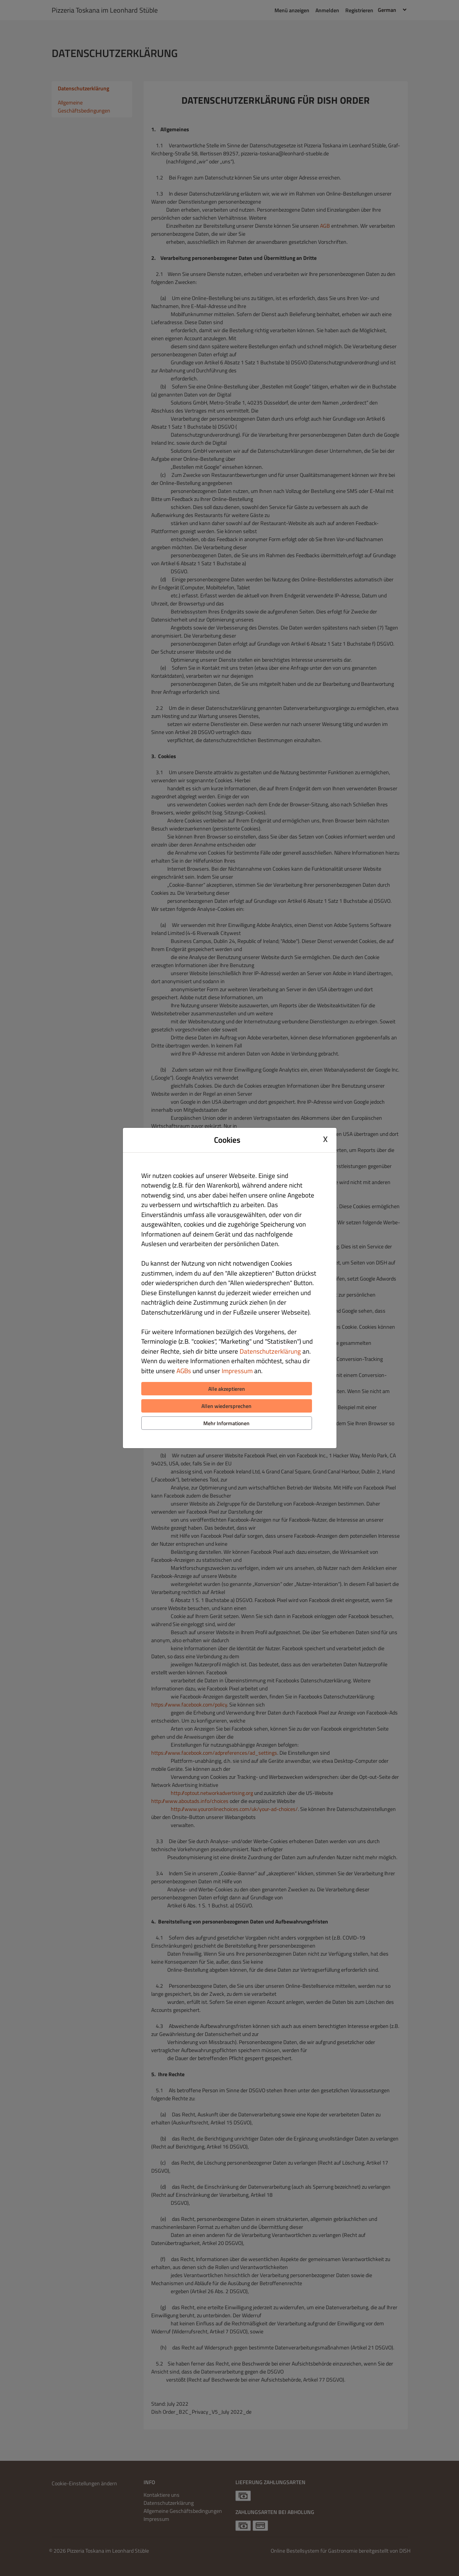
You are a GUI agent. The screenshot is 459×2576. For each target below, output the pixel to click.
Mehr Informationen (226, 1423)
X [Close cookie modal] (325, 1139)
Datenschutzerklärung (270, 1351)
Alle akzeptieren (226, 1389)
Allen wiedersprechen (226, 1406)
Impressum (237, 1371)
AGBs (183, 1371)
